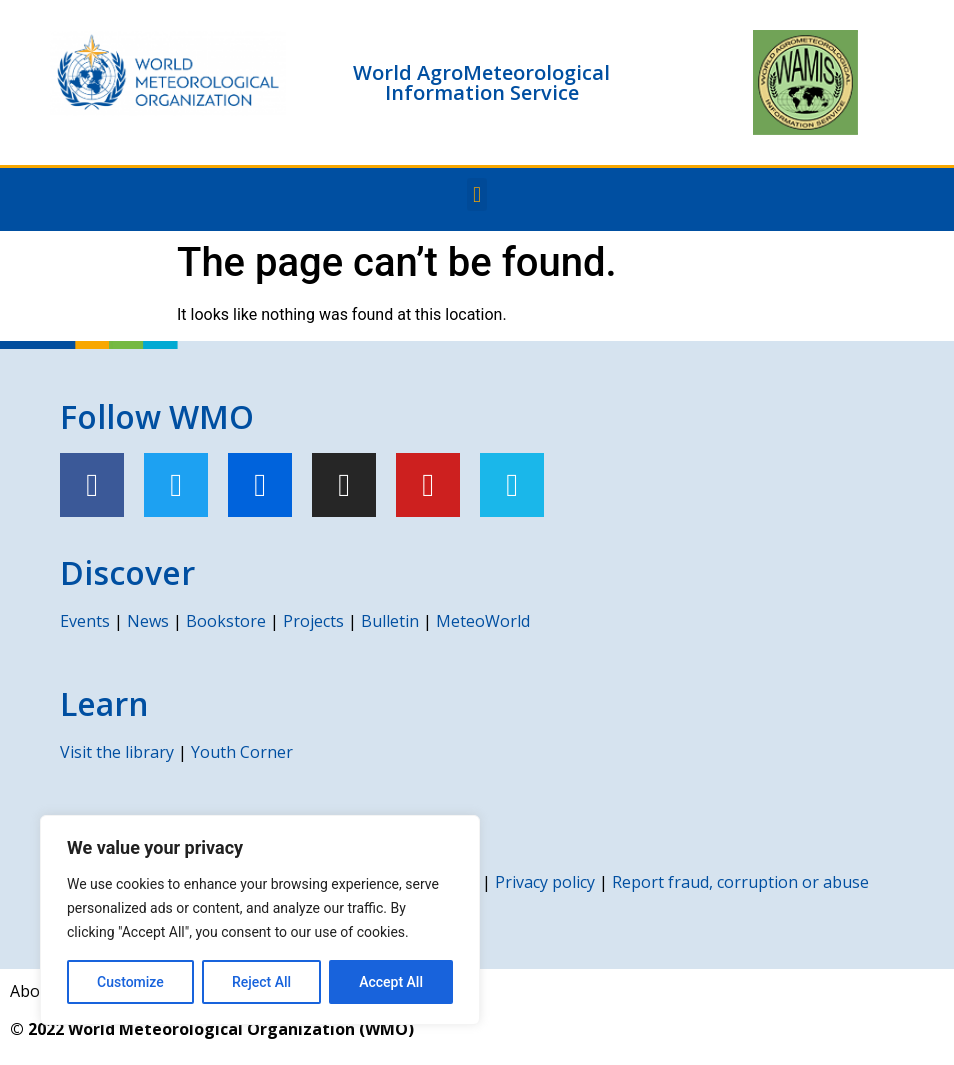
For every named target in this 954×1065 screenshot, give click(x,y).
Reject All (261, 982)
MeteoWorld (483, 621)
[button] (476, 194)
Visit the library (117, 752)
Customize (130, 982)
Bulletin (390, 621)
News (148, 621)
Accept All (391, 982)
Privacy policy (545, 882)
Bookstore (226, 621)
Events (85, 621)
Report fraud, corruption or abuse (740, 882)
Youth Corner (242, 752)
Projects (313, 621)
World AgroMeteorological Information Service (481, 82)
